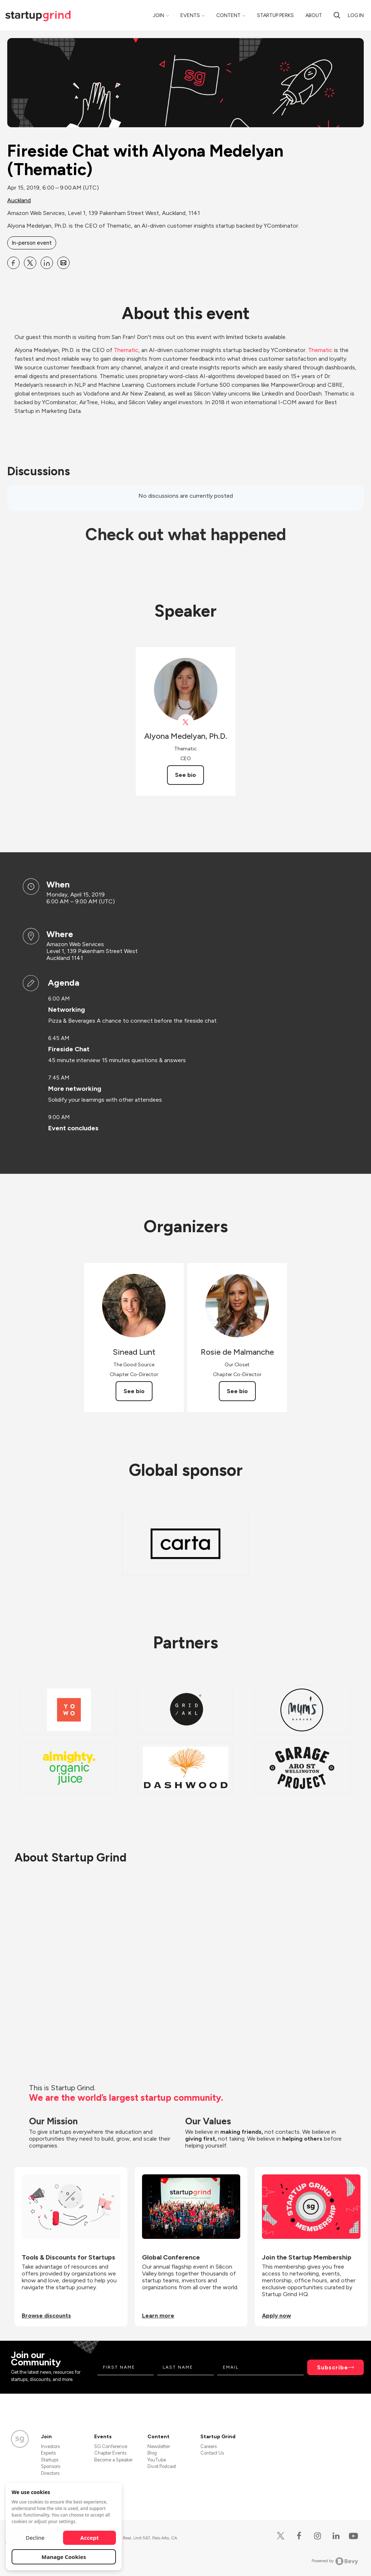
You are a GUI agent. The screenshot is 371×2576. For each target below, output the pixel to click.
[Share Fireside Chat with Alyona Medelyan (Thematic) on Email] (63, 263)
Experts (48, 2453)
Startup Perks (275, 15)
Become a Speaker (113, 2460)
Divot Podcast (161, 2466)
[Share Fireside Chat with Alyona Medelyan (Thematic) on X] (30, 263)
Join (158, 15)
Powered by (335, 2561)
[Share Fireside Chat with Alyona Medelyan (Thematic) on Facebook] (13, 263)
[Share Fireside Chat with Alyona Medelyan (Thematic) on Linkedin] (47, 263)
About (313, 15)
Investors (50, 2446)
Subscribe (332, 2367)
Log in (356, 15)
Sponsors (50, 2466)
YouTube (156, 2460)
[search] (337, 15)
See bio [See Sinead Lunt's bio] (134, 1391)
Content (228, 15)
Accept (89, 2537)
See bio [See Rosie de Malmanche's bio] (237, 1391)
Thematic (126, 350)
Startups (49, 2460)
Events (190, 15)
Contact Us (212, 2453)
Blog (152, 2453)
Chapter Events (110, 2453)
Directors (50, 2473)
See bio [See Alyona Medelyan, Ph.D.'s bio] (185, 774)
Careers (208, 2446)
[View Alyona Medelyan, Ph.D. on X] (186, 722)
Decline (35, 2537)
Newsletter (158, 2446)
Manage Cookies (64, 2556)
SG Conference (110, 2446)
